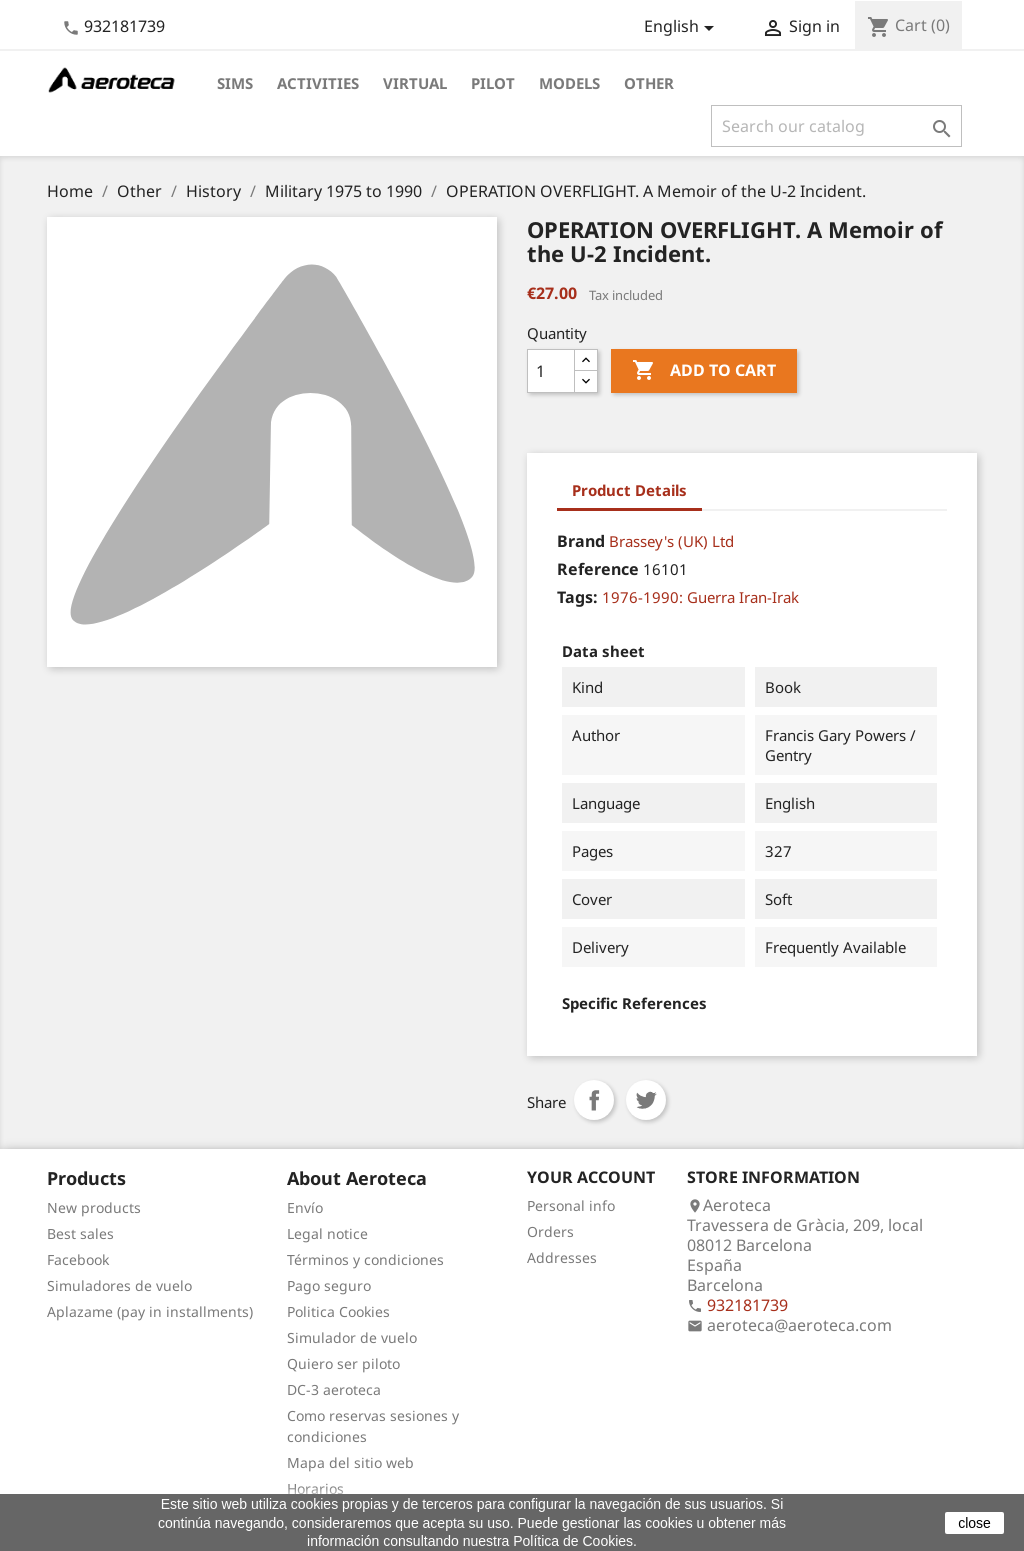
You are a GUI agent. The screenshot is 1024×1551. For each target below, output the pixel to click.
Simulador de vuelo (352, 1337)
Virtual (415, 83)
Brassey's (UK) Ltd (671, 541)
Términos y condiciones (365, 1259)
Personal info (571, 1205)
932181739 (124, 26)
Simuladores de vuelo (119, 1285)
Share (594, 1100)
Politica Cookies (338, 1311)
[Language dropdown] (682, 28)
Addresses (562, 1257)
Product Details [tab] (629, 490)
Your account (591, 1177)
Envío (305, 1207)
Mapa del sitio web (350, 1462)
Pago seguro (329, 1285)
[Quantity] (551, 371)
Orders (550, 1231)
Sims (235, 83)
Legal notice (327, 1233)
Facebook (78, 1259)
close (974, 1523)
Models (569, 83)
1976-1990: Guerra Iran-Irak (700, 597)
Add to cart (704, 371)
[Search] (836, 126)
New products (94, 1207)
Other (649, 83)
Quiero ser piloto (343, 1363)
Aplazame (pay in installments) (150, 1311)
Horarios (315, 1488)
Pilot (493, 83)
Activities (318, 83)
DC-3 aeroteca (334, 1389)
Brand (581, 541)
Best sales (80, 1233)
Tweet (646, 1100)
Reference (598, 569)
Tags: (577, 597)
